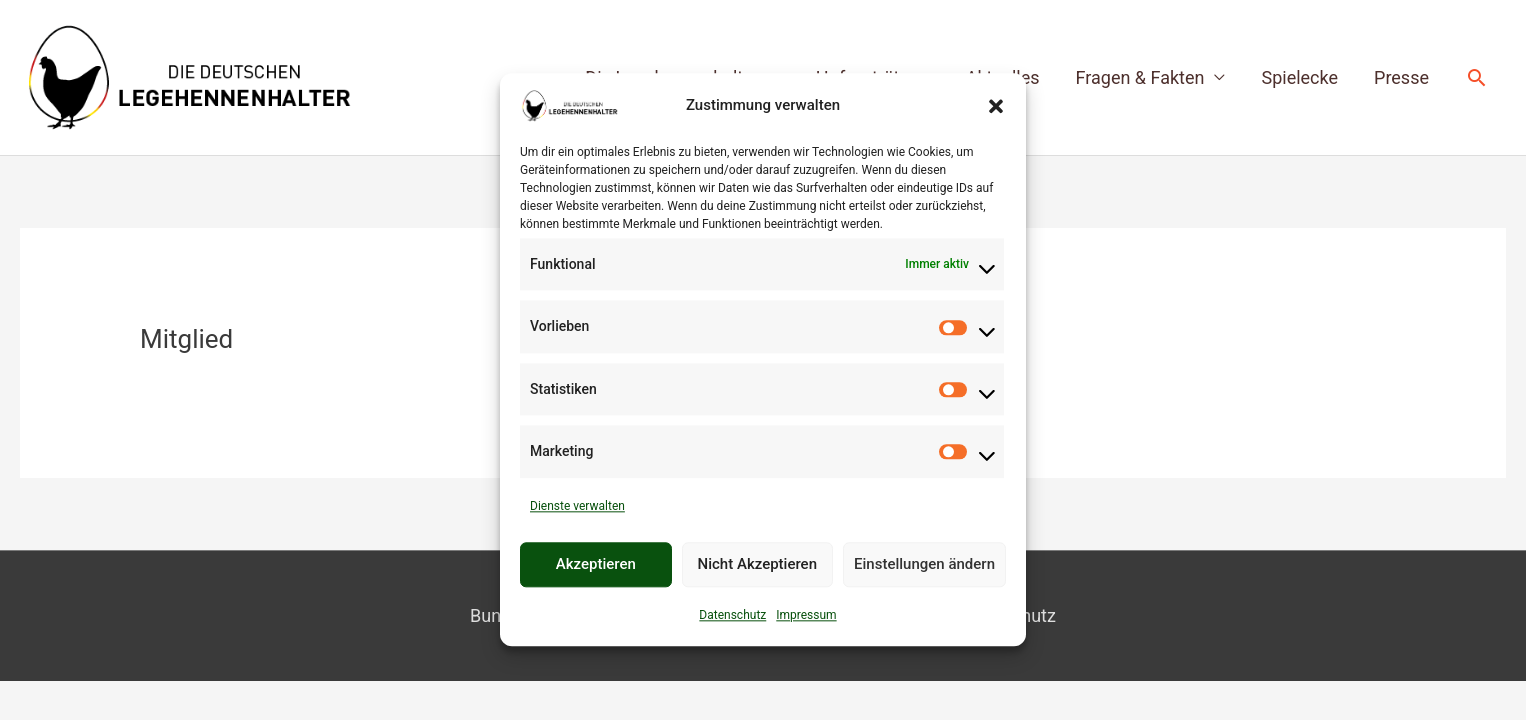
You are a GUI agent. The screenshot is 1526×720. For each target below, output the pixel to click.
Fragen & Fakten (1140, 77)
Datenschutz (732, 615)
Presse (1401, 77)
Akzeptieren (596, 565)
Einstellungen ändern (924, 565)
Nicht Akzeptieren (757, 565)
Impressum (806, 615)
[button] (996, 106)
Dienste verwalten (577, 506)
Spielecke (1299, 77)
